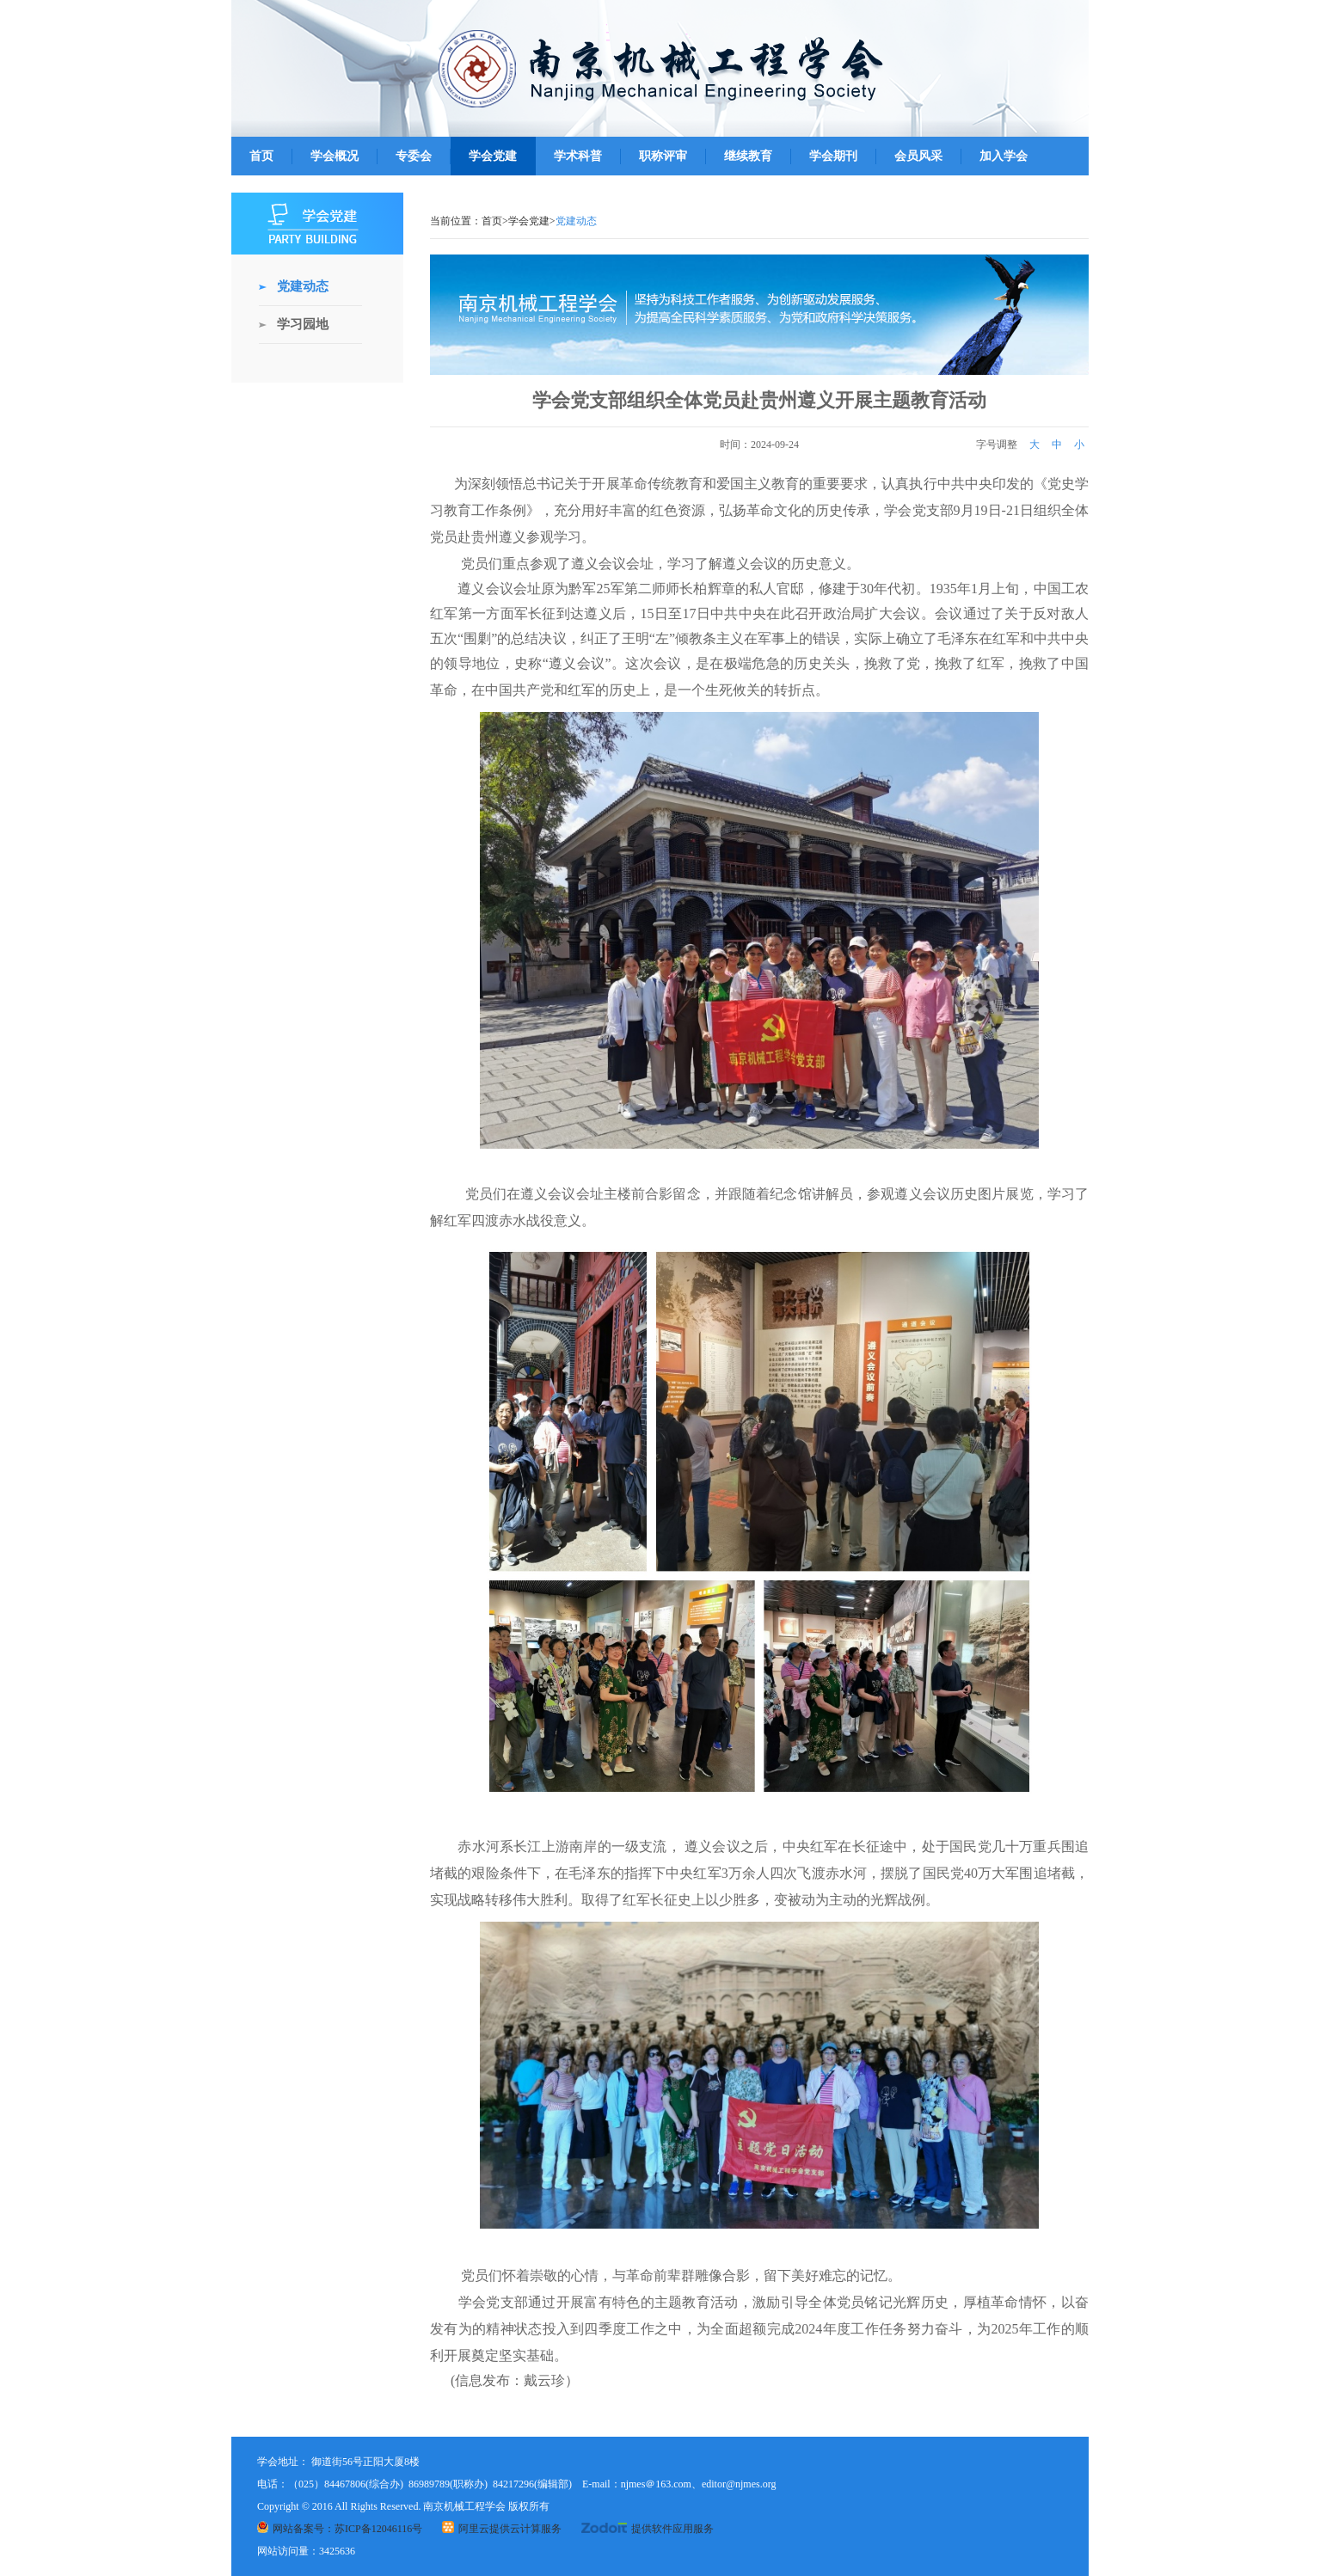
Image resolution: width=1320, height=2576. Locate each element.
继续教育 (748, 156)
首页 (261, 156)
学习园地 (302, 324)
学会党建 (493, 156)
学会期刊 (833, 156)
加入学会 (1003, 156)
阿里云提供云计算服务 (502, 2529)
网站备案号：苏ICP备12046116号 (339, 2529)
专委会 (414, 156)
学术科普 (578, 156)
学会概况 (334, 156)
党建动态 (302, 286)
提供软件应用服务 (647, 2529)
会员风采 (918, 156)
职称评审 (663, 156)
